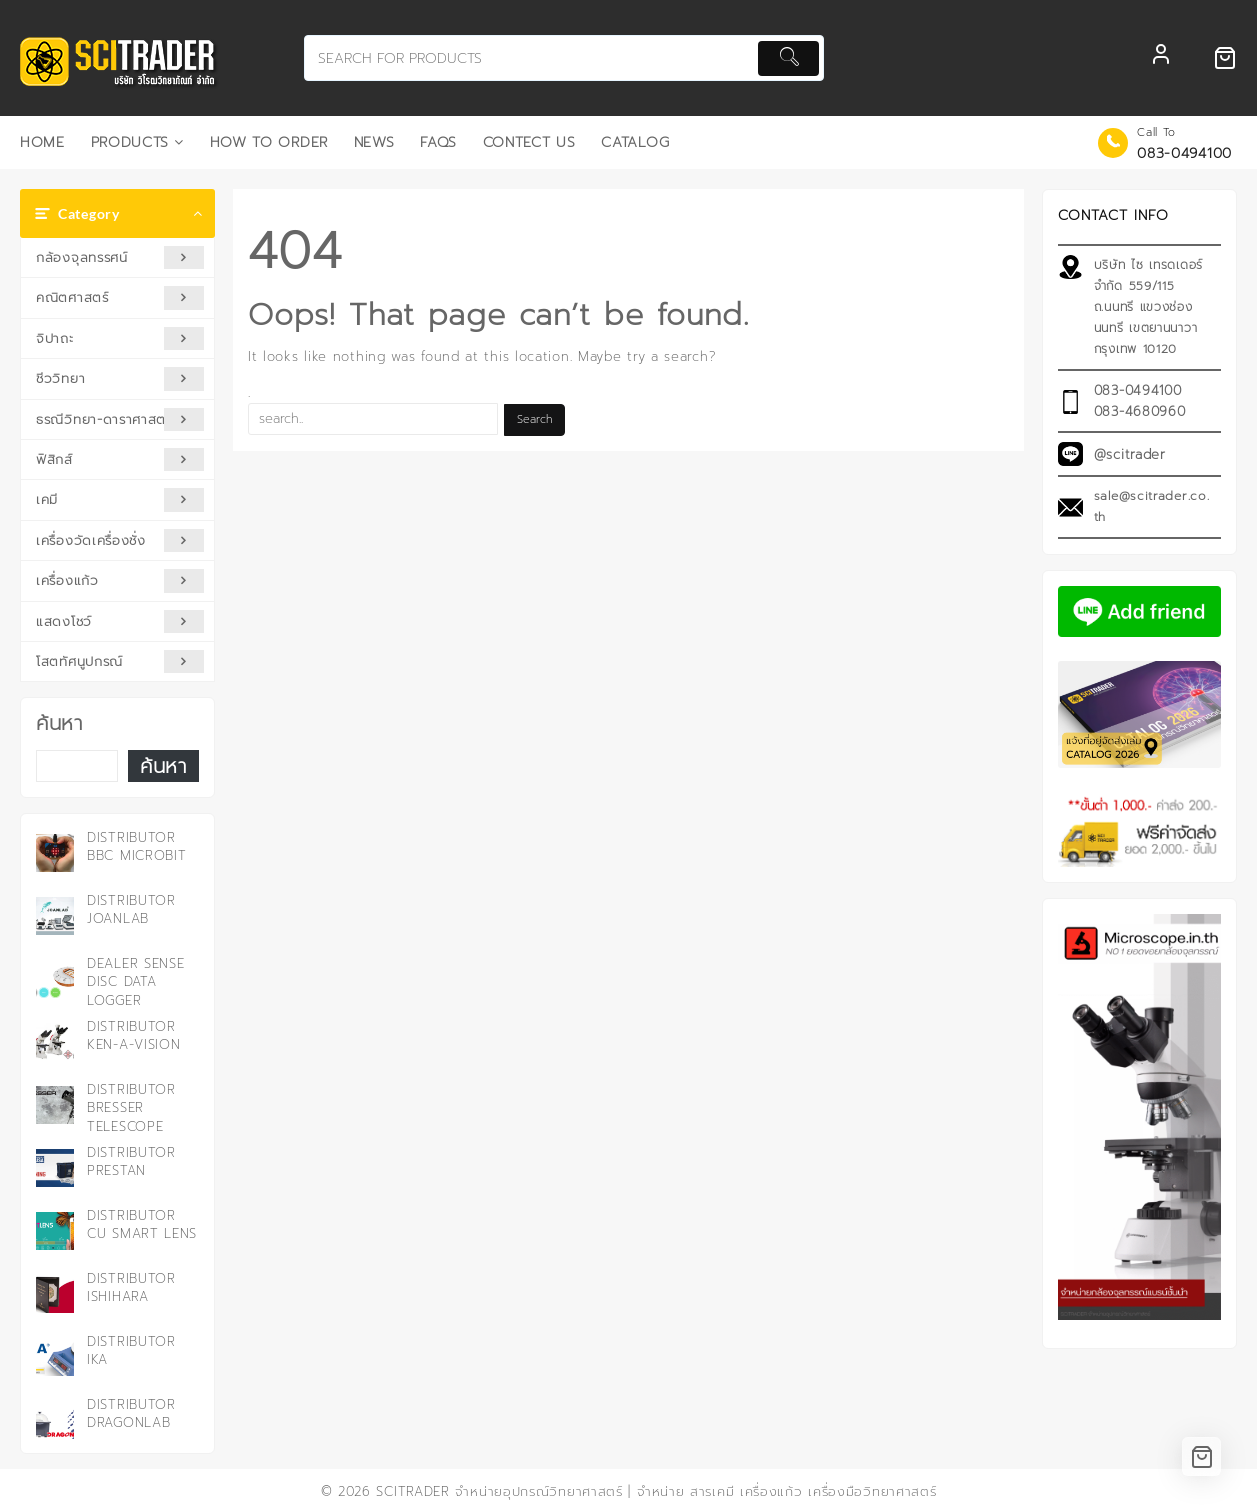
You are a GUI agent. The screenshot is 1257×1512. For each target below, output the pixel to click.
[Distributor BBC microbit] (55, 853)
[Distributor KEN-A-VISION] (55, 1042)
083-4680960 (1140, 411)
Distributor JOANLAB (131, 909)
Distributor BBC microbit (136, 846)
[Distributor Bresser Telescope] (55, 1105)
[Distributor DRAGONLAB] (55, 1420)
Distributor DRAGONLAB (131, 1413)
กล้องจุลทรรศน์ (120, 257)
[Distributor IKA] (55, 1357)
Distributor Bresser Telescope (131, 1107)
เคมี (120, 499)
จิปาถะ (120, 338)
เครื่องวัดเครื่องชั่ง (120, 540)
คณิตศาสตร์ (120, 297)
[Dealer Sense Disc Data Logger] (55, 979)
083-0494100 (1184, 153)
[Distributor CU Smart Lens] (55, 1231)
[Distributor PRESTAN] (55, 1168)
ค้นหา (59, 723)
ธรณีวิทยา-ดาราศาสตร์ (120, 419)
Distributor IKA (131, 1350)
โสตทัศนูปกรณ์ (120, 661)
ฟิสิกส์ (120, 459)
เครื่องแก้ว (120, 580)
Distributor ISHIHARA (131, 1287)
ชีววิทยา (120, 378)
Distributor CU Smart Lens (142, 1224)
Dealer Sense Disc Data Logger (135, 981)
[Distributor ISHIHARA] (55, 1294)
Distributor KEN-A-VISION (133, 1035)
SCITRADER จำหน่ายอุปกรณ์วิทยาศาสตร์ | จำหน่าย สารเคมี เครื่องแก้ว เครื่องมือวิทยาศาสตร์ (656, 1491)
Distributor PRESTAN (131, 1161)
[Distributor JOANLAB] (55, 916)
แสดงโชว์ (120, 621)
